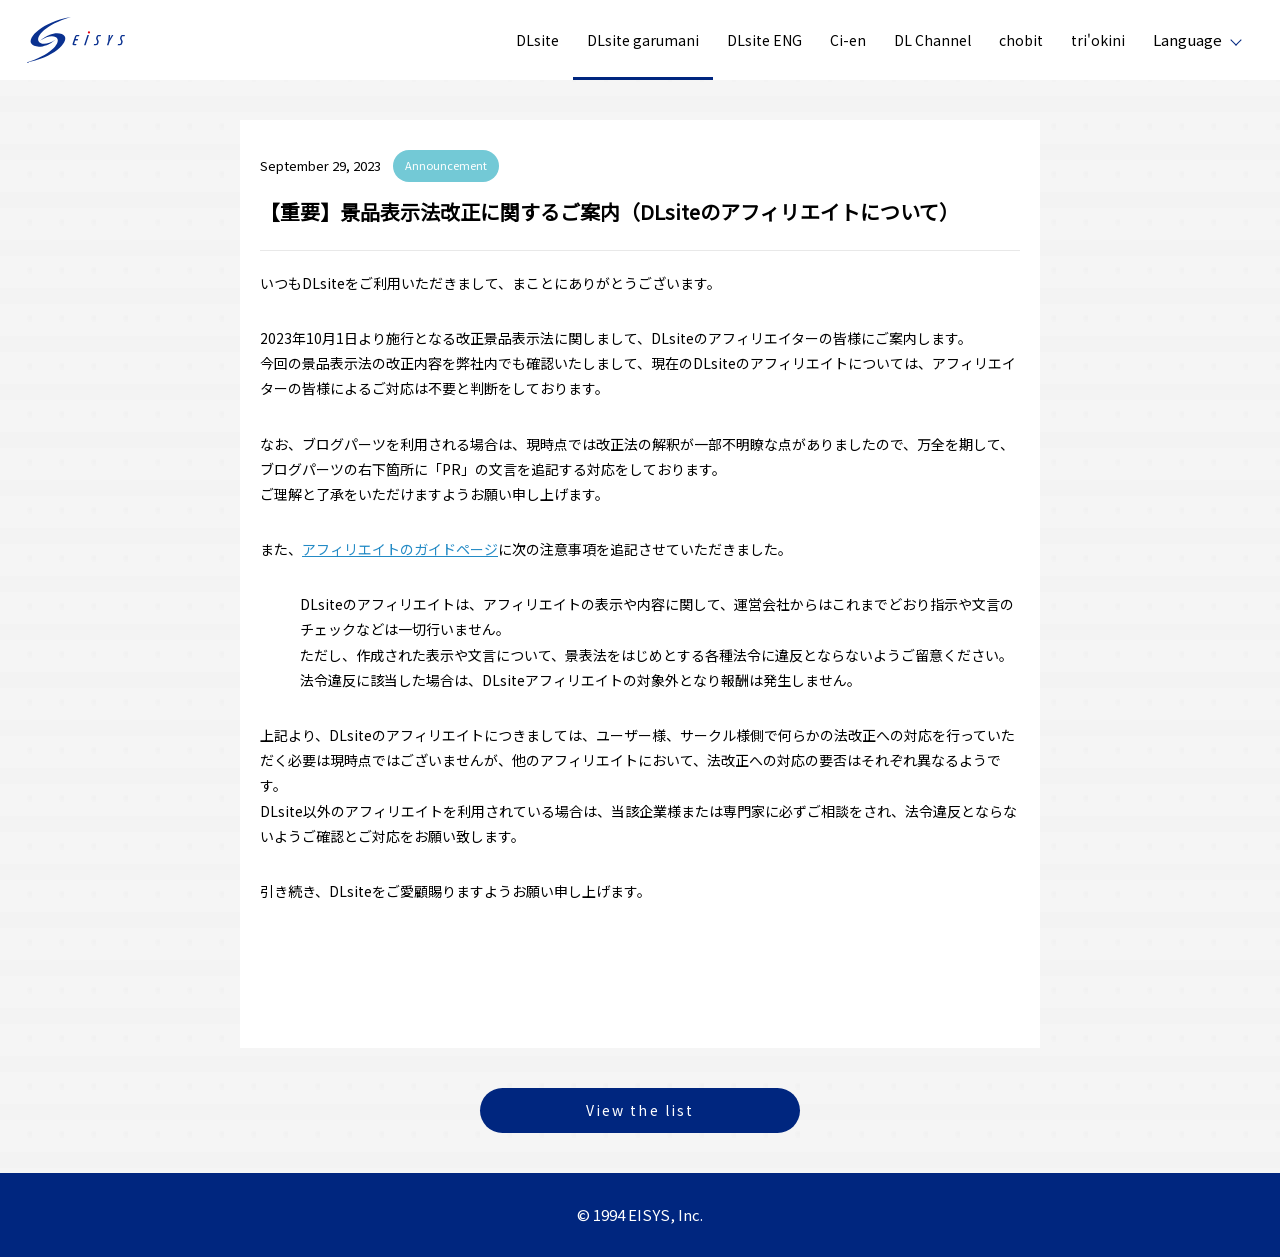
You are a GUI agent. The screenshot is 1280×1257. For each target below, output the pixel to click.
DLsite (537, 40)
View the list (640, 1110)
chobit (1021, 40)
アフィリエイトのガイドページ (400, 549)
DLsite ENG (764, 40)
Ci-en (848, 40)
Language (1187, 39)
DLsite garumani (643, 40)
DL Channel (932, 40)
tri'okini (1098, 40)
